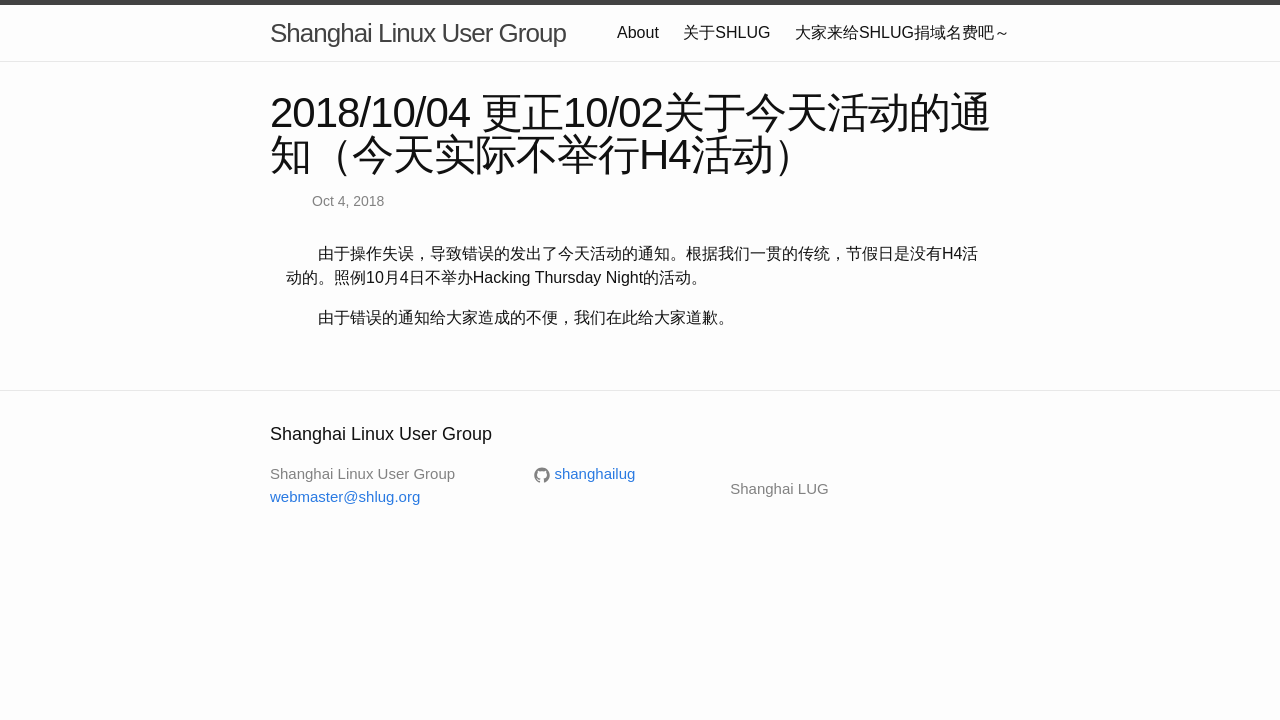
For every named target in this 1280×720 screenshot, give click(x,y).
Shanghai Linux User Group (418, 33)
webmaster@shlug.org (345, 496)
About (638, 32)
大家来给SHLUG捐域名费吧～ (902, 32)
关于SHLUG (726, 32)
